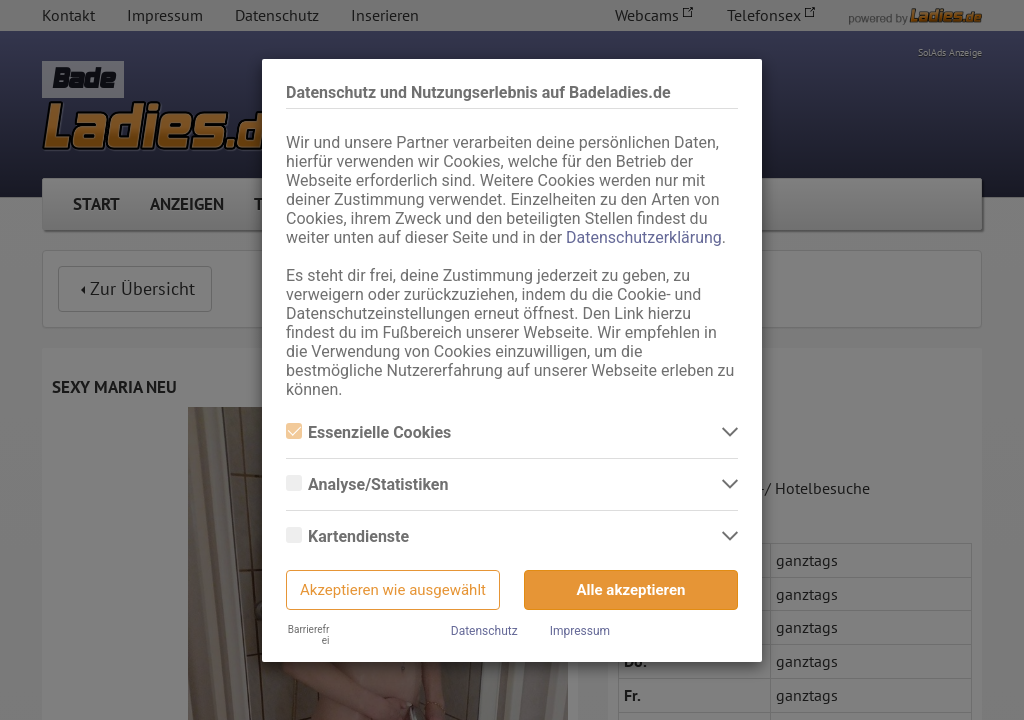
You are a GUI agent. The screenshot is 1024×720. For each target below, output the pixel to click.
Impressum (580, 631)
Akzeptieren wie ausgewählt (393, 590)
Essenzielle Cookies (368, 432)
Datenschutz (484, 631)
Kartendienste (347, 536)
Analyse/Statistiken (367, 484)
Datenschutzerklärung (644, 237)
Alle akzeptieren (631, 590)
